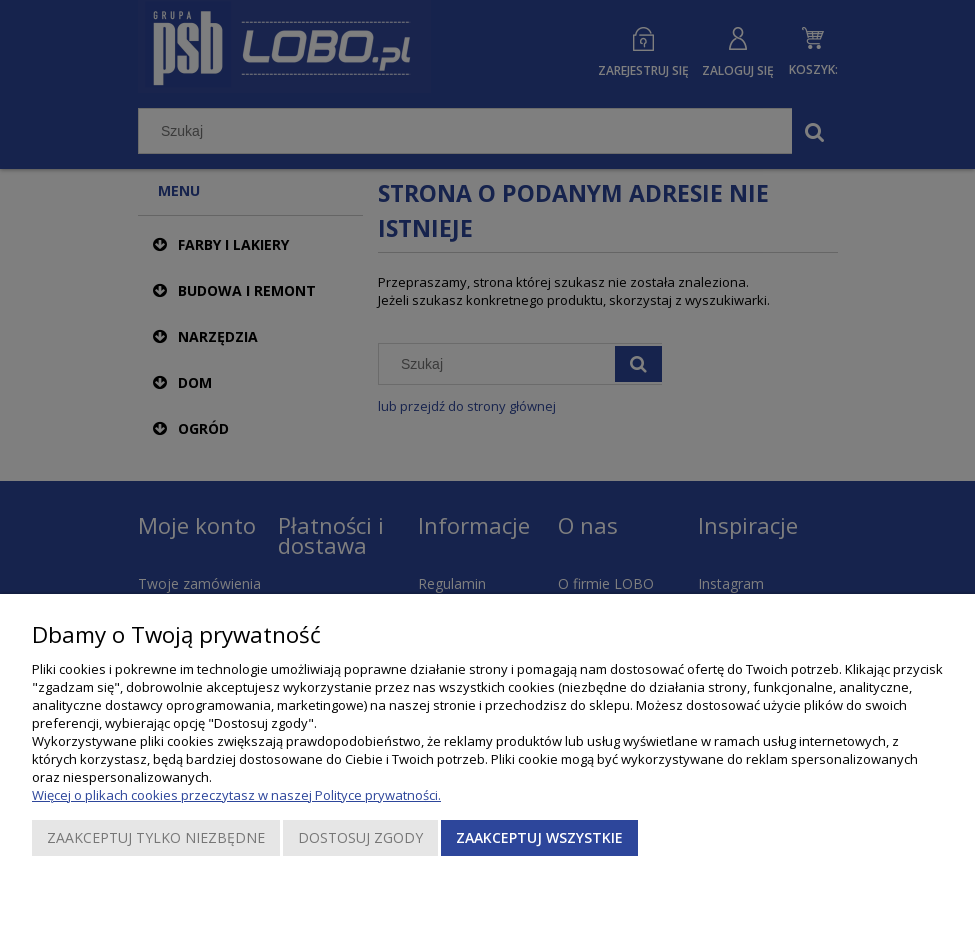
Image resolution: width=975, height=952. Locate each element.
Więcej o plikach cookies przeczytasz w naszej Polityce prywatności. (236, 795)
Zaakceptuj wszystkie (539, 837)
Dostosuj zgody (360, 837)
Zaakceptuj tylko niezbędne (156, 837)
